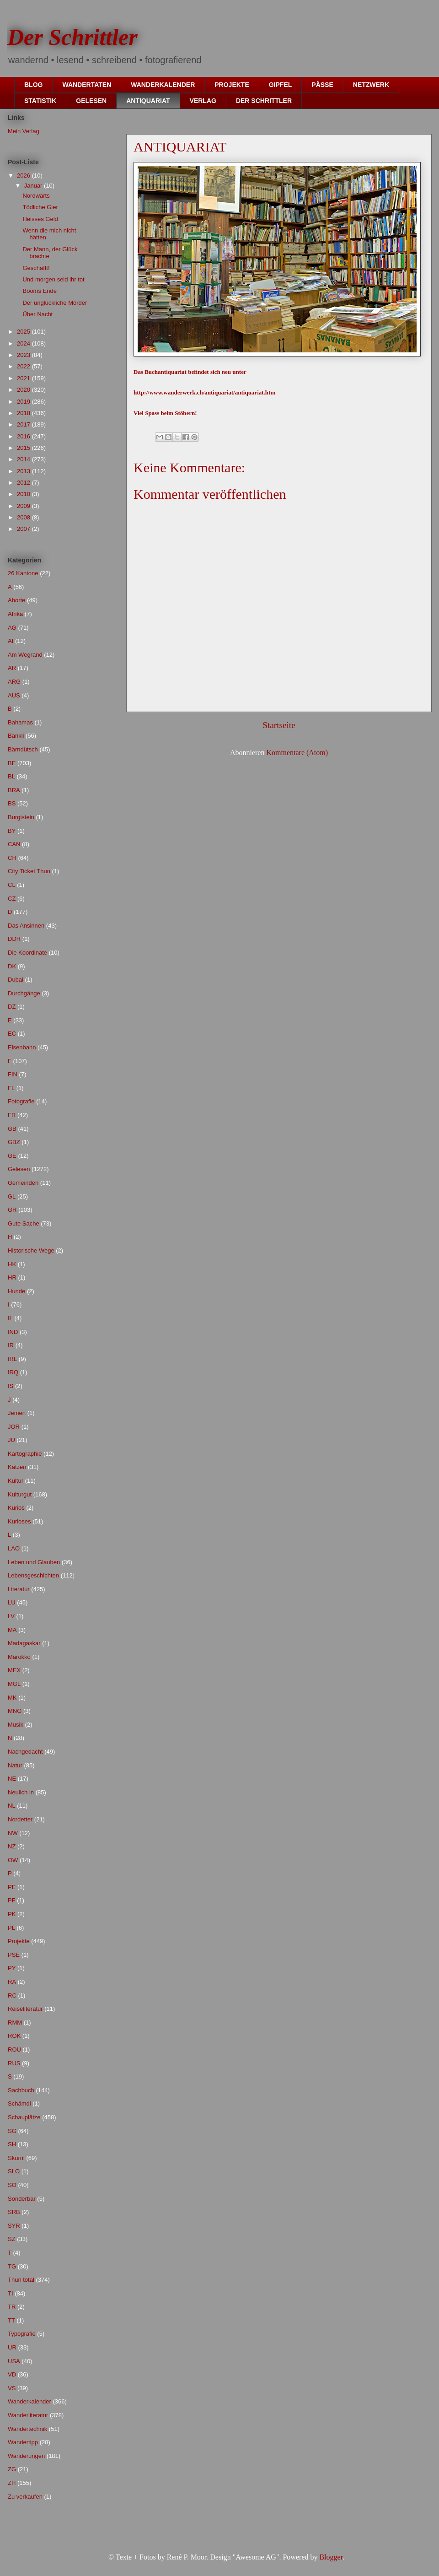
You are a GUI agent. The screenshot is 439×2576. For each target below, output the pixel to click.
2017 (24, 424)
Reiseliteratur (25, 2008)
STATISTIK (40, 100)
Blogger (331, 2557)
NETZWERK (371, 84)
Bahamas (20, 722)
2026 (24, 175)
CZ (12, 898)
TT (11, 2320)
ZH (12, 2482)
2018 (24, 413)
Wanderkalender (29, 2401)
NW (13, 1833)
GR (12, 1209)
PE (12, 1887)
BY (12, 830)
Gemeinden (23, 1182)
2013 (24, 471)
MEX (14, 1670)
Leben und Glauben (34, 1562)
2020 (24, 389)
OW (13, 1860)
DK (12, 966)
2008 (24, 517)
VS (12, 2388)
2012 (24, 482)
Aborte (16, 600)
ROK (14, 2035)
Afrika (15, 613)
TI (10, 2293)
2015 (24, 447)
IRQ (13, 1372)
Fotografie (21, 1101)
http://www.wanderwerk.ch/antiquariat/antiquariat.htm (204, 392)
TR (12, 2306)
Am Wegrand (25, 654)
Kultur (15, 1480)
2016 (24, 436)
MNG (14, 1710)
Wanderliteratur (28, 2415)
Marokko (19, 1656)
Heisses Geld (40, 219)
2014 (24, 459)
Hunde (16, 1291)
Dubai (15, 979)
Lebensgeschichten (33, 1575)
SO (12, 2185)
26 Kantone (23, 573)
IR (11, 1345)
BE (12, 763)
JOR (14, 1426)
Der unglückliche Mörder (54, 302)
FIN (12, 1074)
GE (12, 1155)
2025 (24, 331)
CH (12, 857)
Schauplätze (24, 2117)
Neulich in (21, 1792)
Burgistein (21, 817)
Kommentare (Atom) (297, 752)
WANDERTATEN (86, 84)
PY (12, 1968)
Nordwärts (35, 195)
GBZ (14, 1142)
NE (12, 1778)
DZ (12, 1006)
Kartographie (25, 1453)
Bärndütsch (23, 749)
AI (10, 640)
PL (11, 1927)
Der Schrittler (72, 37)
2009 (24, 505)
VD (12, 2374)
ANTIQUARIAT (148, 100)
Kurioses (19, 1521)
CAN (14, 844)
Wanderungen (26, 2455)
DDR (14, 938)
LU (12, 1602)
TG (12, 2266)
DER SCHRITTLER (264, 100)
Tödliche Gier (40, 207)
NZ (12, 1846)
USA (14, 2361)
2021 (24, 378)
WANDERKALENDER (163, 84)
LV (11, 1616)
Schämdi (19, 2103)
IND (13, 1332)
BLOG (33, 84)
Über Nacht (37, 314)
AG (12, 627)
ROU (14, 2049)
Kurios (16, 1507)
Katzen (17, 1467)
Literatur (19, 1589)
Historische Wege (31, 1250)
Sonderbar (22, 2198)
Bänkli (16, 735)
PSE (14, 1954)
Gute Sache (23, 1223)
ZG (12, 2469)
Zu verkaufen (25, 2496)
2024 (24, 343)
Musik (15, 1724)
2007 (24, 528)
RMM (15, 2022)
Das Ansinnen (26, 925)
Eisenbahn (22, 1047)
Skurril (16, 2158)
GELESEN (91, 100)
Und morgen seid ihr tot (53, 279)
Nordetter (20, 1819)
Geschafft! (35, 268)
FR (12, 1115)
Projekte (19, 1941)
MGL (14, 1683)
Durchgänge (24, 993)
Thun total (21, 2279)
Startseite (278, 725)
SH (12, 2144)
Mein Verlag (23, 131)
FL (11, 1088)
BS (12, 803)
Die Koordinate (27, 952)
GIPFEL (280, 84)
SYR (14, 2225)
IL (10, 1318)
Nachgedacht (25, 1751)
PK (12, 1914)
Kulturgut (20, 1494)
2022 (24, 366)
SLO (14, 2171)
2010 (24, 494)
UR (12, 2347)
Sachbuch (21, 2090)
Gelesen (19, 1169)
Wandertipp (23, 2442)
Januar (34, 185)
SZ (12, 2239)
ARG (14, 681)
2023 (24, 354)
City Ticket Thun (29, 871)
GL (12, 1196)
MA (12, 1629)
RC (12, 1995)
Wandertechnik (27, 2428)
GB (12, 1128)
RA (12, 1981)
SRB (14, 2212)
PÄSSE (322, 84)
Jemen (17, 1413)
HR (12, 1277)
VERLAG (203, 100)
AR (12, 667)
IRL (12, 1359)
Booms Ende (39, 290)
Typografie (22, 2333)
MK (12, 1697)
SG (12, 2131)
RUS (14, 2063)
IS (10, 1386)
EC (12, 1033)
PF (12, 1900)
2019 (24, 401)
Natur (15, 1765)
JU (11, 1440)
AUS (14, 695)
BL (11, 776)
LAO (14, 1548)
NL (12, 1805)
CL (12, 884)
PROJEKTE (231, 84)
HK (12, 1264)
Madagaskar (24, 1643)
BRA (14, 790)
